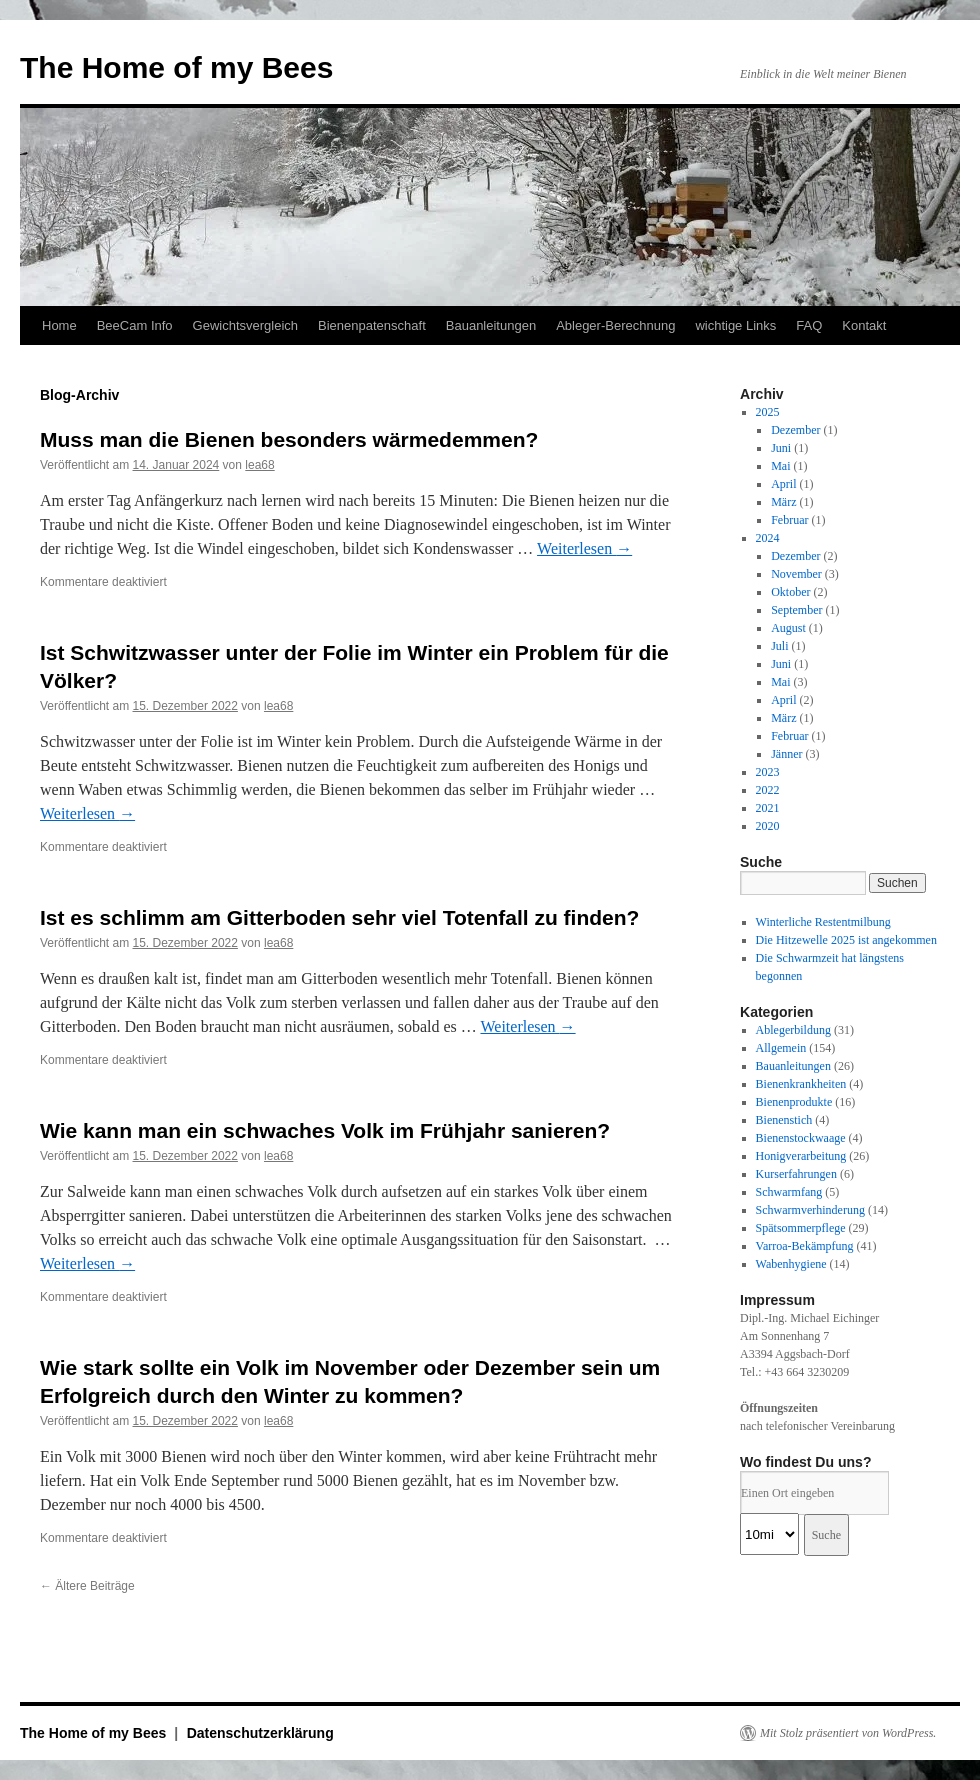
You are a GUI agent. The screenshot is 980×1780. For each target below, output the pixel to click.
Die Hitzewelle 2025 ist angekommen (846, 940)
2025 (768, 412)
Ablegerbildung (793, 1030)
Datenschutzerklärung (260, 1733)
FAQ (809, 325)
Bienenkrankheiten (801, 1084)
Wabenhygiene (791, 1264)
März (783, 502)
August (788, 628)
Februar (789, 520)
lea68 (259, 465)
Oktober (790, 592)
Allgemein (781, 1048)
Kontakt (864, 325)
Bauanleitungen (491, 325)
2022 (768, 790)
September (796, 610)
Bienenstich (784, 1120)
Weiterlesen (584, 548)
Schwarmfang (789, 1192)
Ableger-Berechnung (615, 325)
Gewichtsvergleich (246, 325)
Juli (779, 646)
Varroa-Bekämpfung (805, 1246)
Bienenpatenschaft (372, 325)
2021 (768, 808)
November (796, 574)
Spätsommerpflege (801, 1228)
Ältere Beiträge (87, 1586)
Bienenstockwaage (801, 1138)
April (783, 484)
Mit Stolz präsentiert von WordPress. (848, 1733)
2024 (768, 538)
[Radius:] (769, 1534)
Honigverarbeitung (801, 1156)
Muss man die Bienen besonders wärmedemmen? (289, 439)
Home (59, 325)
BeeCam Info (135, 325)
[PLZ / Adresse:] (814, 1493)
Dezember (795, 430)
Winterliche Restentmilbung (823, 922)
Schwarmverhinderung (810, 1210)
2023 (768, 772)
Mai (780, 466)
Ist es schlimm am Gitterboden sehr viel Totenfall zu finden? (339, 917)
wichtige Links (735, 325)
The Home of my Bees (176, 67)
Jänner (786, 754)
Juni (781, 448)
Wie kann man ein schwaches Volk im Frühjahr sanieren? (325, 1130)
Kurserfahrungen (796, 1174)
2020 (768, 826)
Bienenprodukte (794, 1102)
